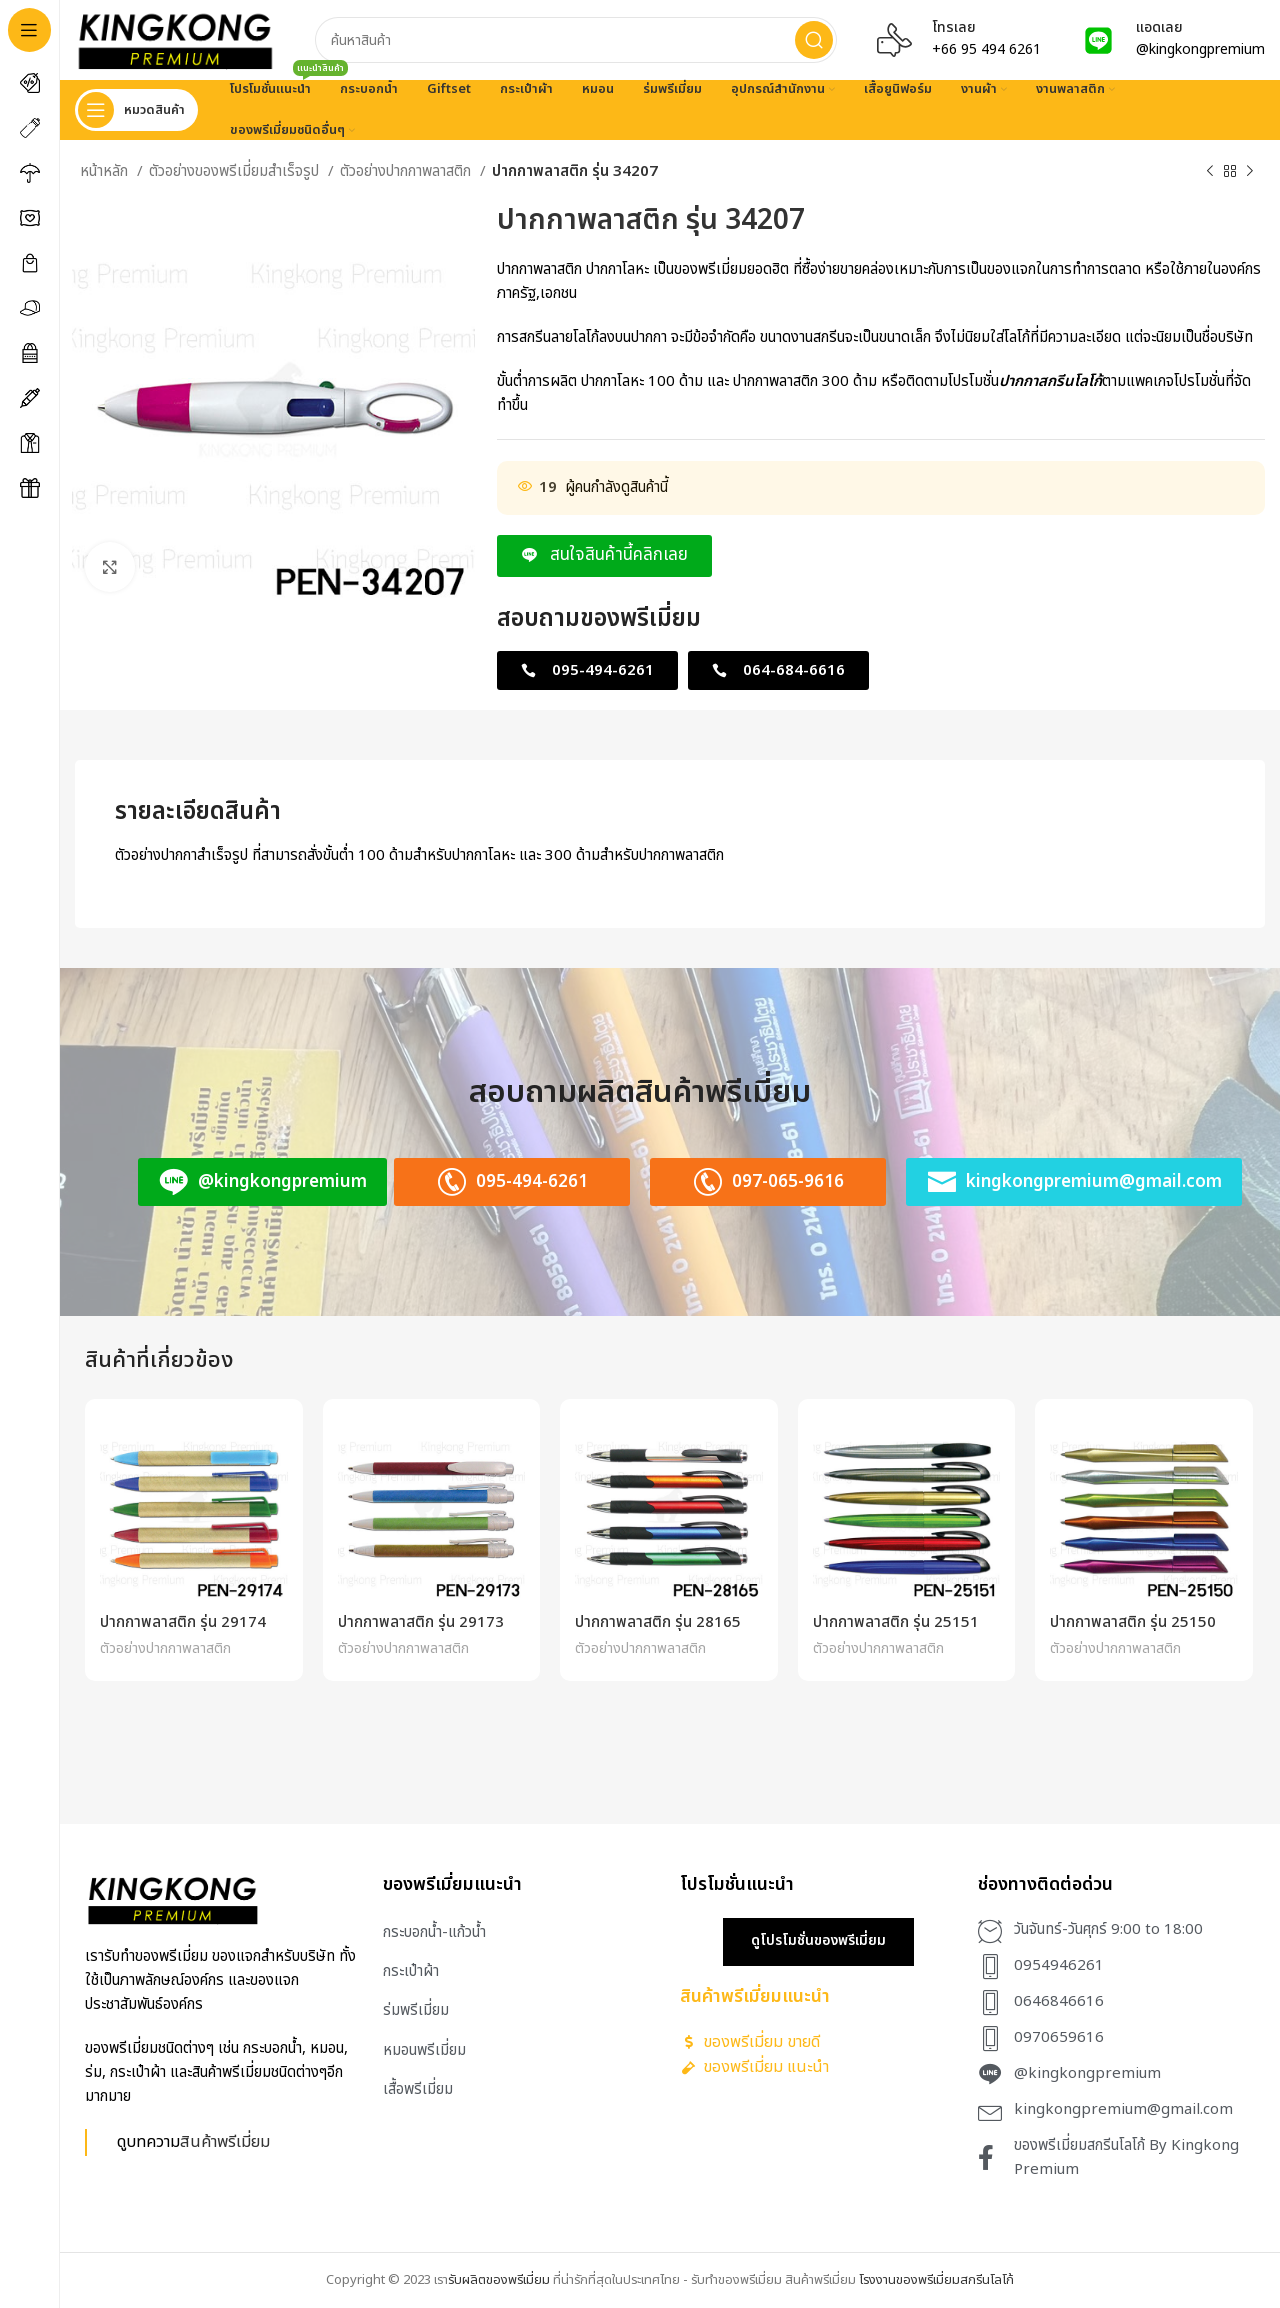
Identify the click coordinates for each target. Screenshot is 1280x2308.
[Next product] (1250, 172)
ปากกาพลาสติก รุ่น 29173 (421, 1622)
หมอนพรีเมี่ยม (424, 2050)
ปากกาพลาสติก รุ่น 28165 (658, 1622)
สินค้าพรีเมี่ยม (225, 2141)
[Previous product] (1210, 172)
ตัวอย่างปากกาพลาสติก (407, 171)
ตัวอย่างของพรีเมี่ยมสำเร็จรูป (236, 171)
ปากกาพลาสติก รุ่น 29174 (183, 1622)
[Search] (576, 40)
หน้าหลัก (106, 171)
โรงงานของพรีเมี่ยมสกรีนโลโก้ (936, 2280)
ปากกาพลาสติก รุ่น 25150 (1133, 1622)
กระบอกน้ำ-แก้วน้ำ (434, 1932)
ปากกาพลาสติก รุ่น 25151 (896, 1622)
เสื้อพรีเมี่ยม (418, 2089)
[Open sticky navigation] (136, 110)
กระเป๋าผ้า (411, 1971)
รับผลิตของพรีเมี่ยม (499, 2280)
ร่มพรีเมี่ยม (416, 2010)
